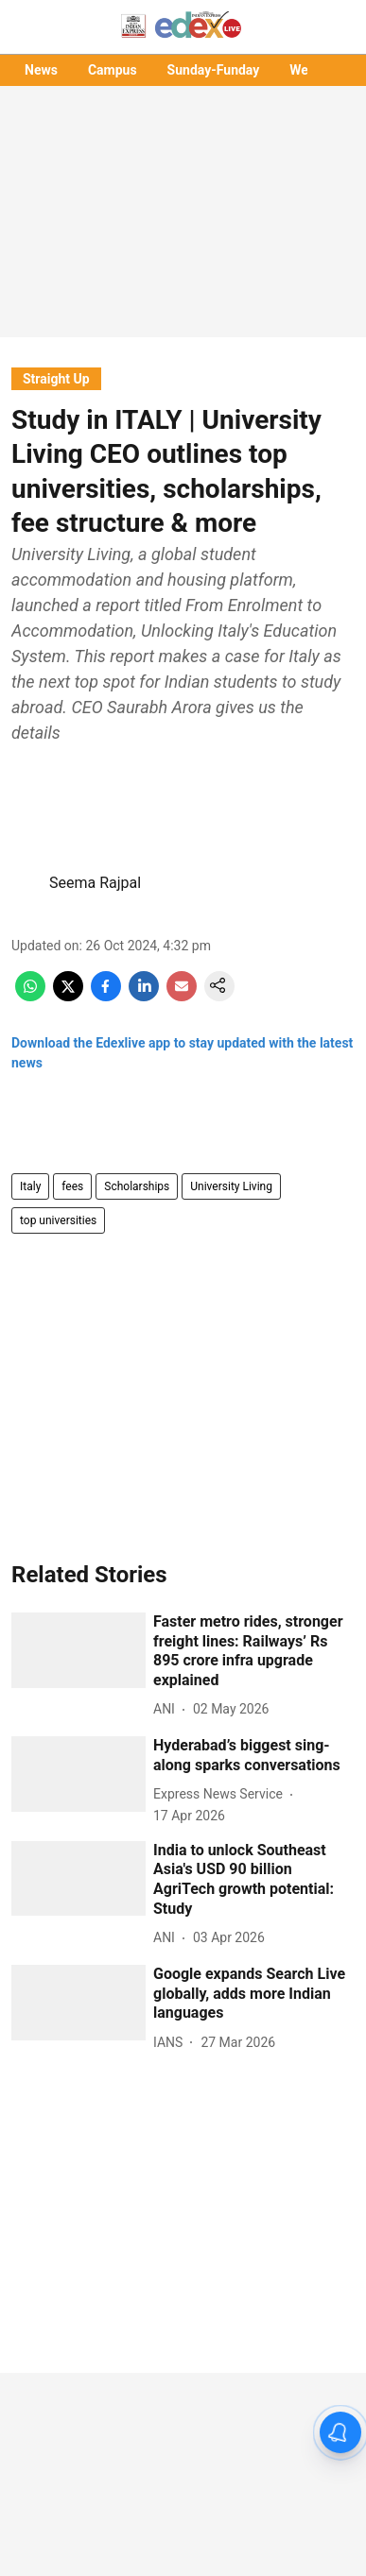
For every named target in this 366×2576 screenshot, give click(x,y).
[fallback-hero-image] (78, 1650)
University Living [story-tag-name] (231, 1186)
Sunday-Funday (213, 69)
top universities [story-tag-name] (58, 1220)
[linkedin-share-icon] (144, 996)
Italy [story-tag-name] (30, 1186)
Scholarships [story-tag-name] (136, 1186)
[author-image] (26, 883)
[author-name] (168, 1709)
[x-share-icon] (68, 996)
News (41, 69)
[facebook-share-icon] (106, 996)
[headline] (254, 1651)
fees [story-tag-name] (72, 1186)
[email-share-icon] (181, 996)
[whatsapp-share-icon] (30, 996)
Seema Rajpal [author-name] (95, 883)
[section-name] (56, 378)
